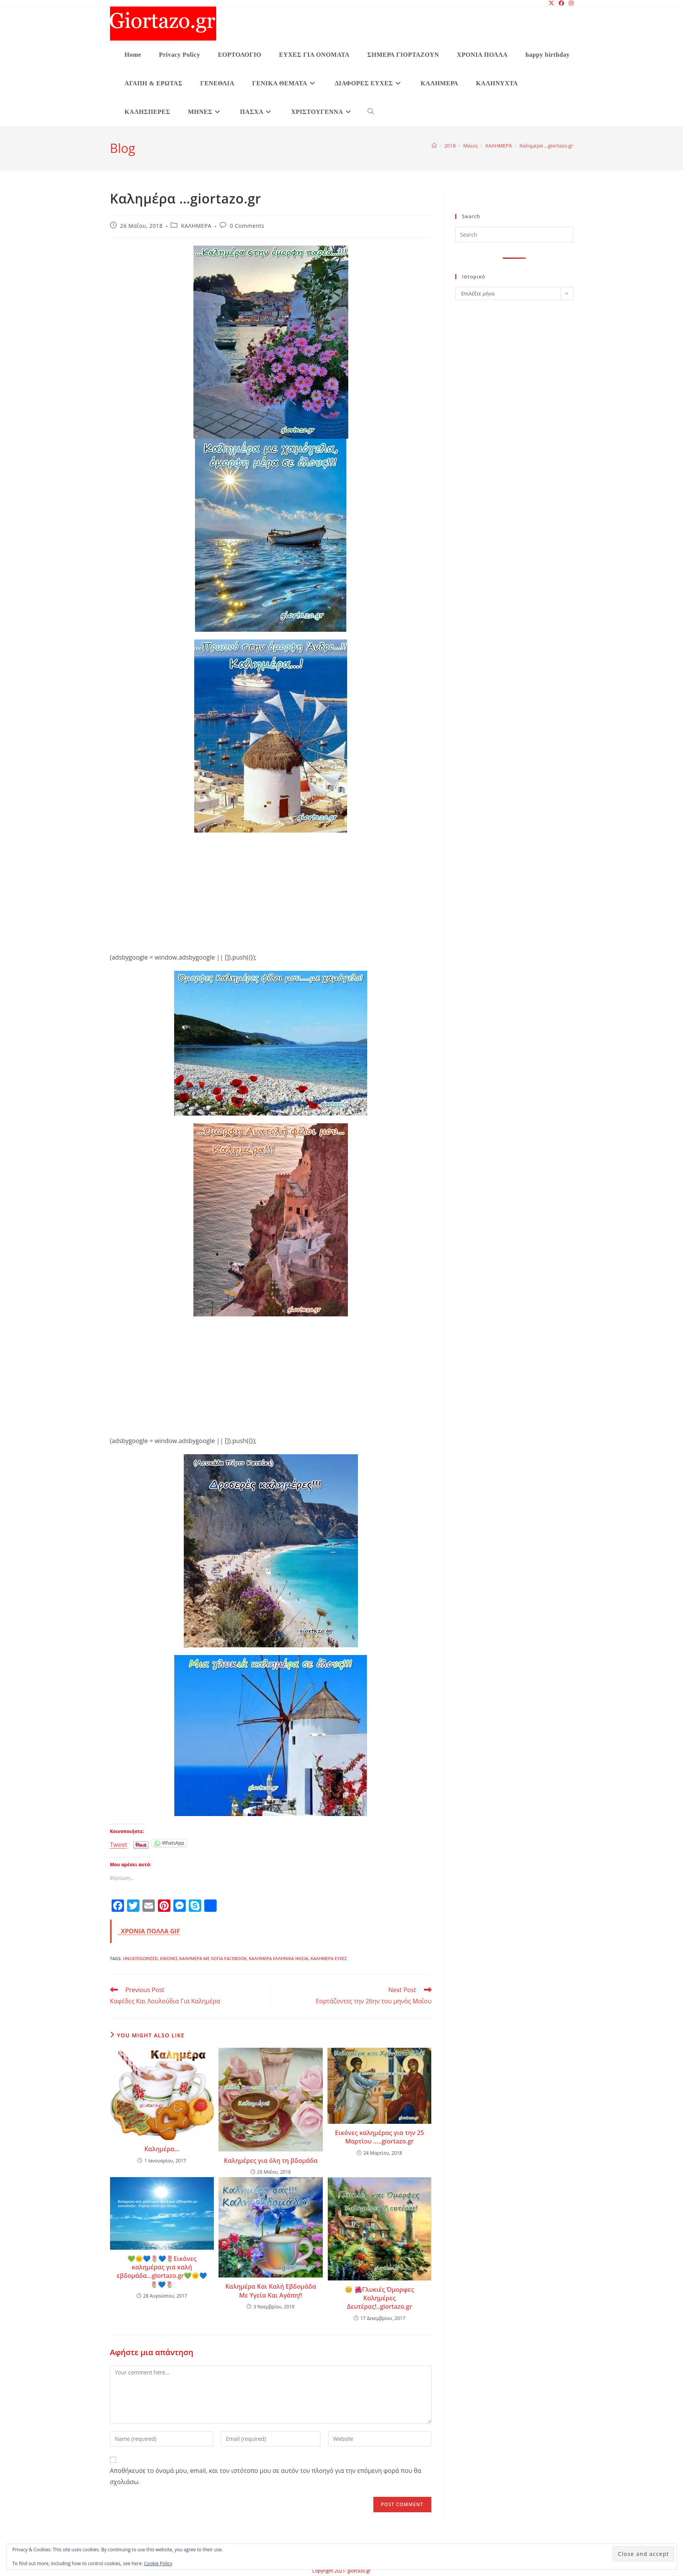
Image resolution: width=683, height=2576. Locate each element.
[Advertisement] (271, 887)
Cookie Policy (158, 2563)
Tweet (118, 1843)
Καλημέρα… (162, 2149)
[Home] (434, 145)
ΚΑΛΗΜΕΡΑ (196, 225)
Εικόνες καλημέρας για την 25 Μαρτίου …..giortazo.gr (379, 2136)
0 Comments (247, 225)
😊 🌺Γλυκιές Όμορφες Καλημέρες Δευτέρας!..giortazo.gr (379, 2298)
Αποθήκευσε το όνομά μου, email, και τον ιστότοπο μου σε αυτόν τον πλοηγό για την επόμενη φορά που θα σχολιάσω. (265, 2476)
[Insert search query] (514, 234)
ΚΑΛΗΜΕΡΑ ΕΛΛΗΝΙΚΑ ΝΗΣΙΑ (278, 1958)
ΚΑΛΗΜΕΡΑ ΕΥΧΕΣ (328, 1958)
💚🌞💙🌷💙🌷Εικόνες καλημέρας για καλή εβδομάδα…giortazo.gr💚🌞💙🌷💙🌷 (162, 2271)
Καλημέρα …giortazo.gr (546, 145)
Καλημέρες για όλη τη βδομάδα (271, 2160)
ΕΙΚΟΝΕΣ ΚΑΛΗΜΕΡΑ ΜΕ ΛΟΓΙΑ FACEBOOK (203, 1958)
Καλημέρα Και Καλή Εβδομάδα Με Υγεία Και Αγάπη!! (270, 2290)
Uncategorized (140, 1958)
